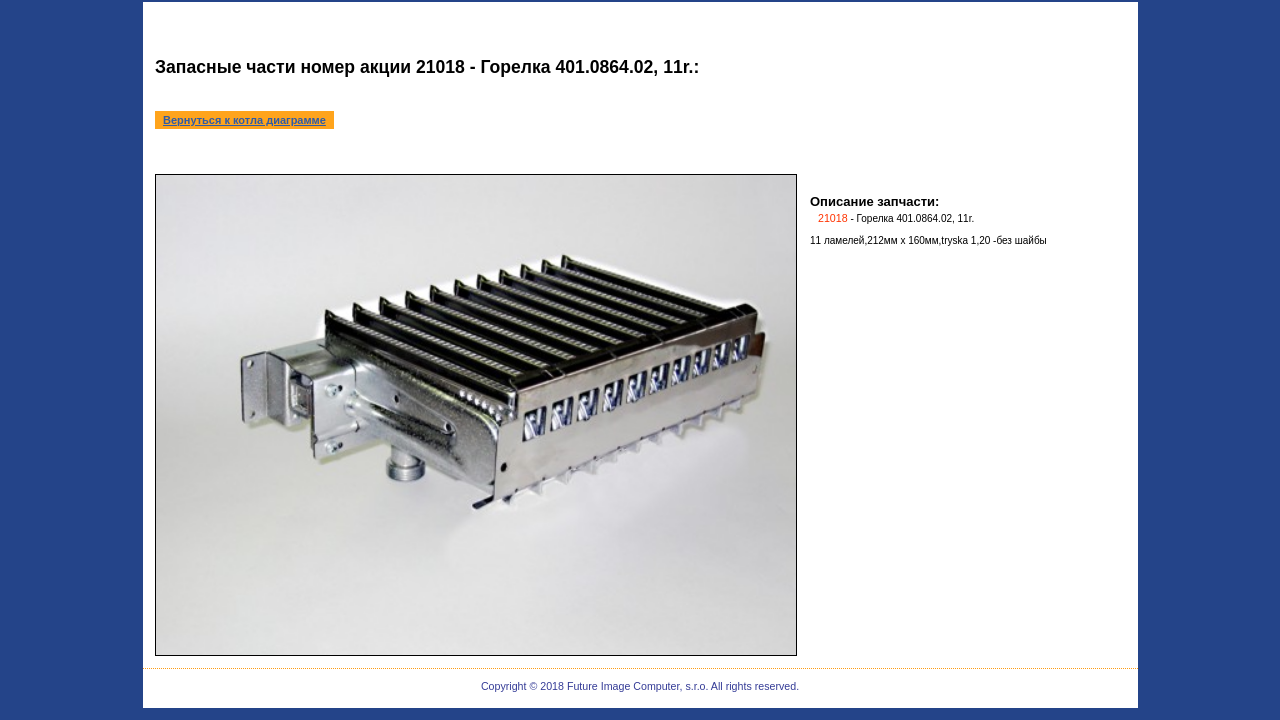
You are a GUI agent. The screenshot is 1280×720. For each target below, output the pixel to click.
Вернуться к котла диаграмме (244, 120)
